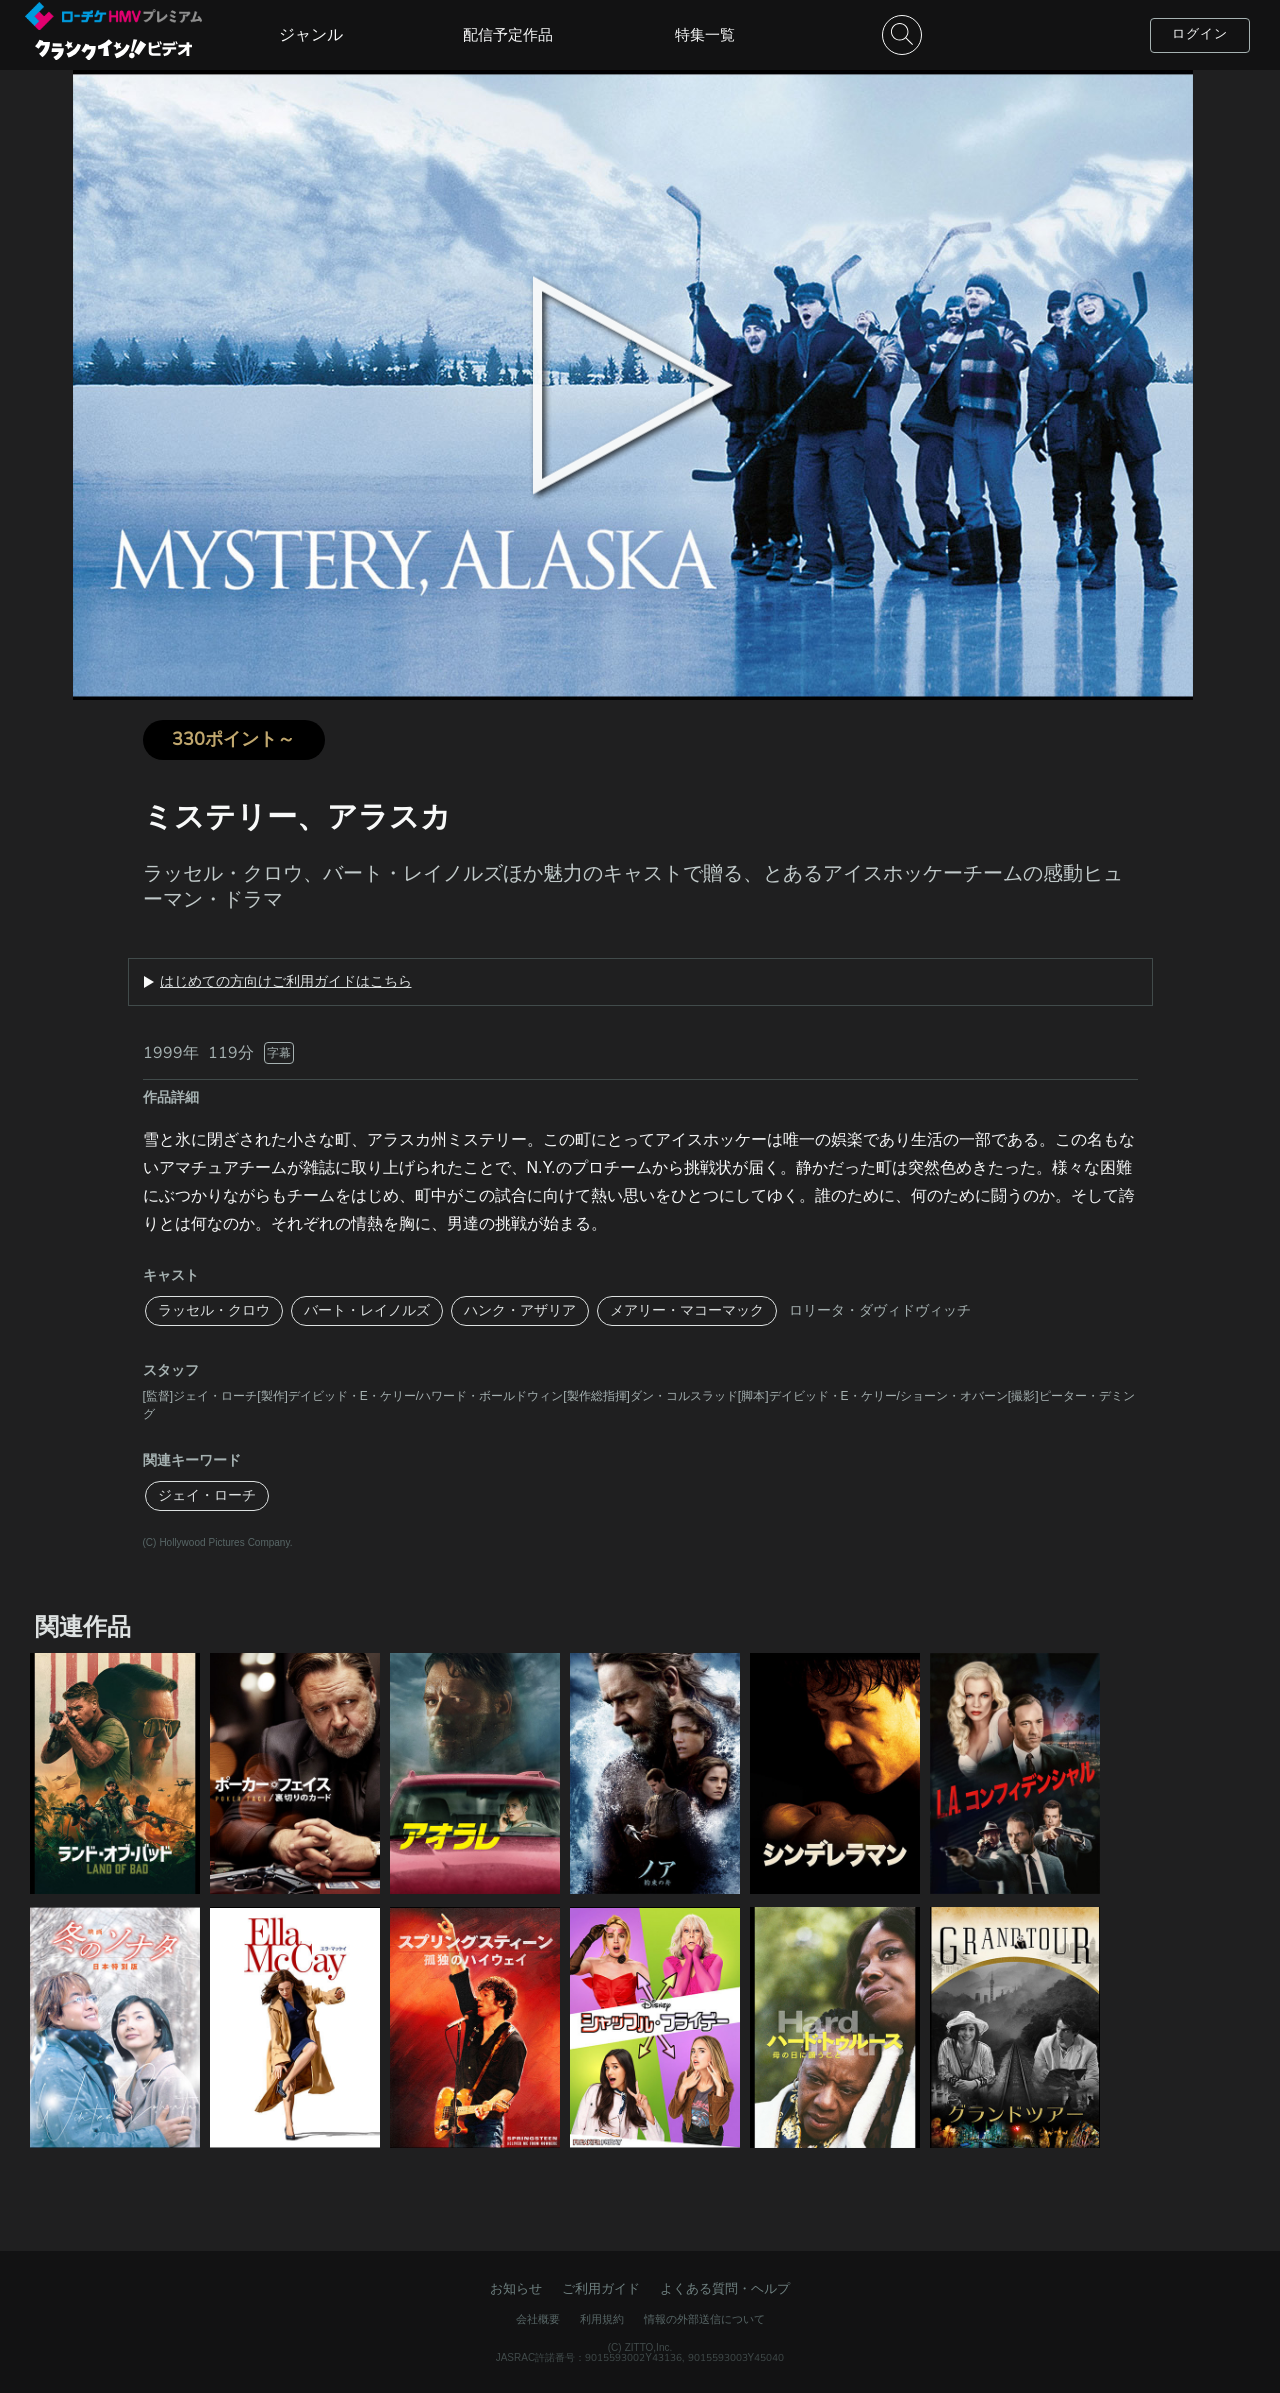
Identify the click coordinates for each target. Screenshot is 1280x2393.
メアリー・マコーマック (687, 1310)
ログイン (1200, 34)
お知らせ (516, 2289)
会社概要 (538, 2319)
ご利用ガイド (601, 2289)
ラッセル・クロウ (214, 1310)
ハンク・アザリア (520, 1310)
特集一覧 (705, 35)
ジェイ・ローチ (207, 1495)
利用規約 (602, 2319)
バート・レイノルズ (367, 1310)
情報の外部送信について (704, 2319)
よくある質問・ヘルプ (725, 2289)
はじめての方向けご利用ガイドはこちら (286, 982)
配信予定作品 (508, 35)
